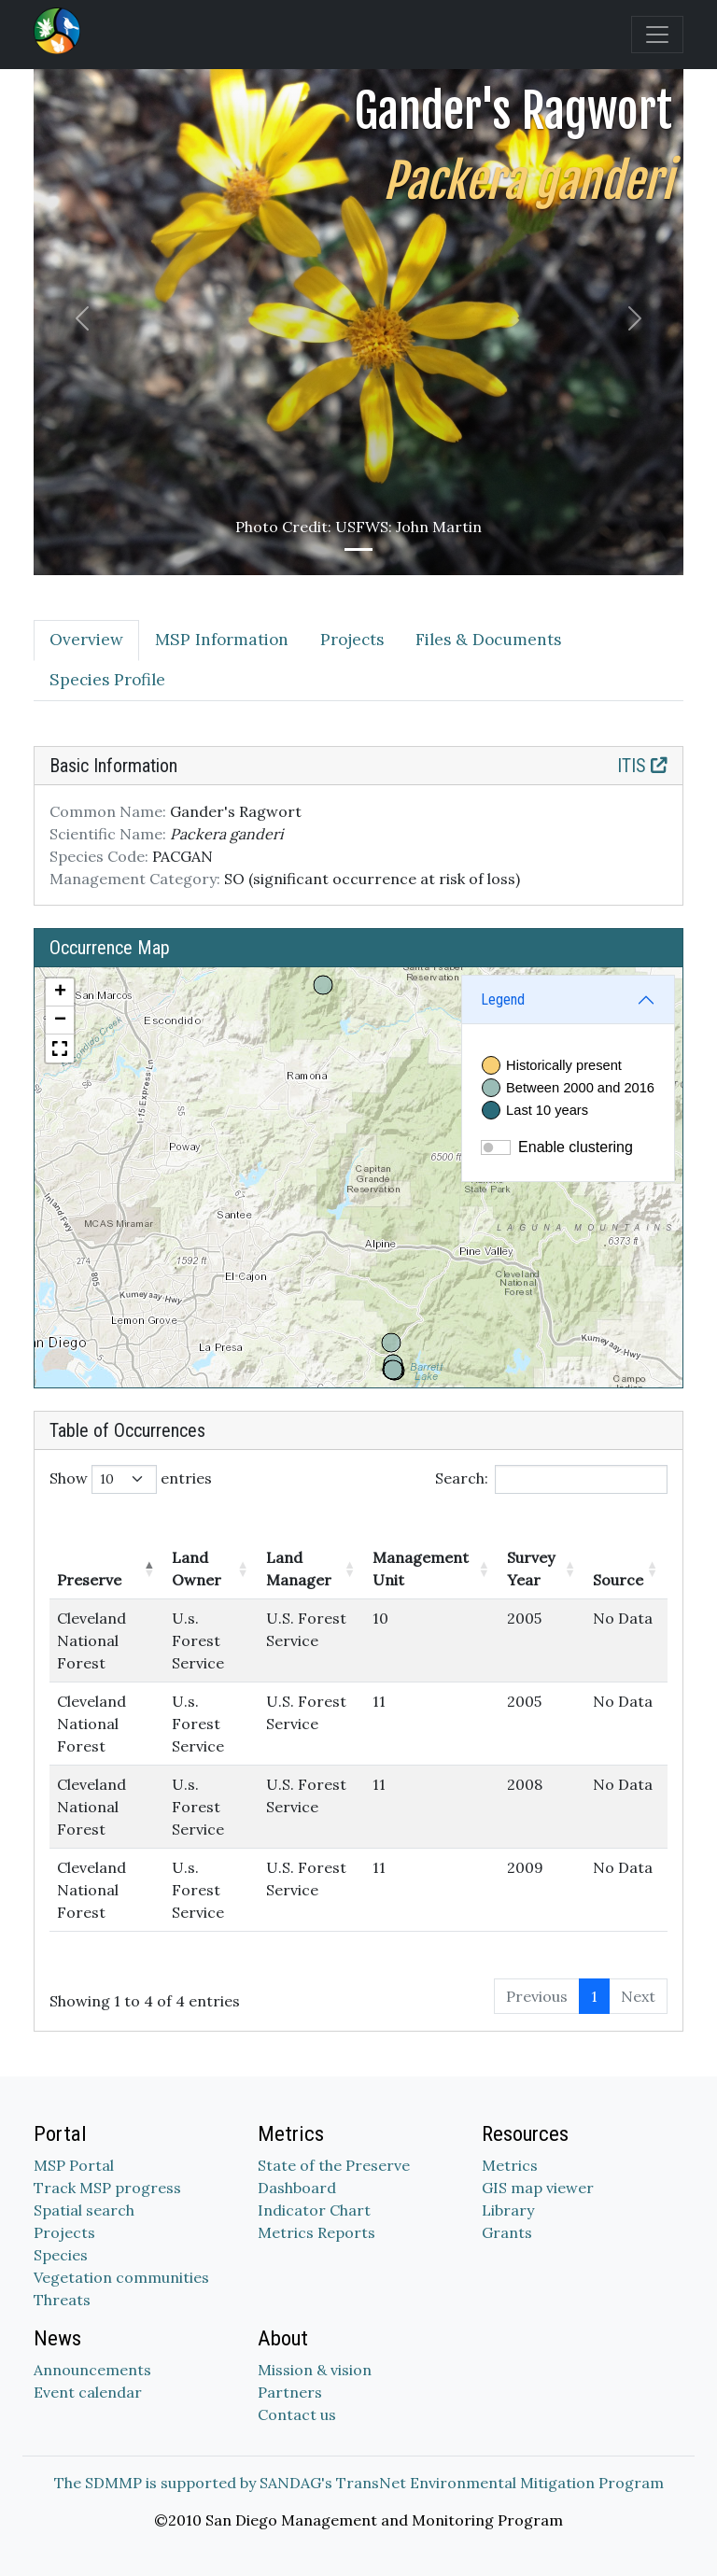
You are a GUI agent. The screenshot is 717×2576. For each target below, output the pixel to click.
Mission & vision (315, 2369)
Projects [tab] (352, 639)
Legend (503, 999)
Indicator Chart (314, 2210)
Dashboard (297, 2187)
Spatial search (84, 2210)
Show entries (130, 1479)
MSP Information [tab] (221, 639)
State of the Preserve (334, 2165)
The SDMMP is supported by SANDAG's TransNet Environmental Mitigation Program (359, 2482)
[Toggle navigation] (657, 34)
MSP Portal (74, 2165)
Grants (507, 2232)
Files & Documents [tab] (488, 639)
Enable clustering (575, 1147)
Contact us (297, 2414)
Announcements (92, 2369)
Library (508, 2210)
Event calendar (88, 2392)
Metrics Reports (316, 2232)
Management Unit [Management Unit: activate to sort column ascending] (421, 1568)
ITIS (642, 765)
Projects (64, 2232)
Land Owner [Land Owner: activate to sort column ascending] (196, 1568)
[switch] (496, 1147)
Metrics (510, 2165)
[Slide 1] (358, 549)
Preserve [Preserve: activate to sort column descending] (89, 1579)
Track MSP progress (107, 2187)
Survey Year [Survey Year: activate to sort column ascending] (531, 1568)
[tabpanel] (358, 1389)
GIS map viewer (538, 2187)
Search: (551, 1479)
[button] (60, 992)
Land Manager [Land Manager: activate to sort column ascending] (298, 1568)
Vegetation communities (121, 2277)
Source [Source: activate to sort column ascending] (618, 1579)
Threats (62, 2299)
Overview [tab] (86, 639)
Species (61, 2254)
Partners (290, 2392)
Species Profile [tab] (107, 679)
